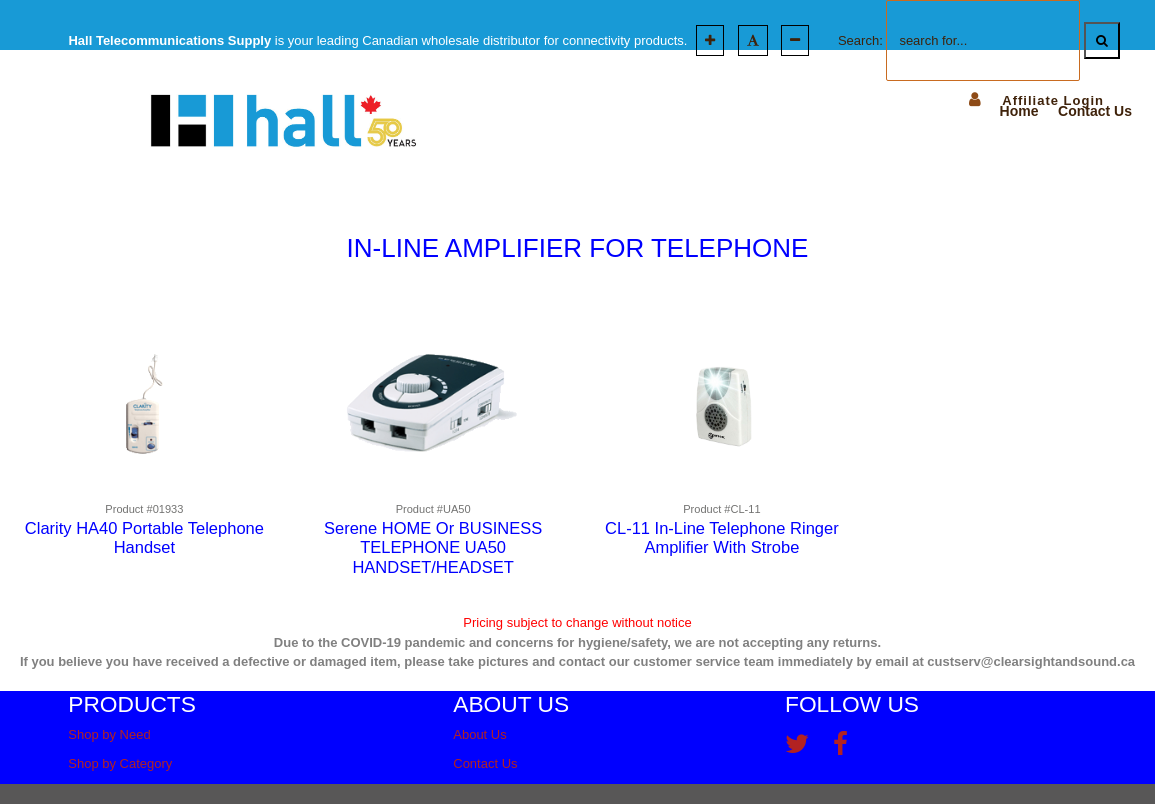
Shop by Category (120, 763)
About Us (479, 734)
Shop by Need (109, 734)
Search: (860, 40)
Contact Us (485, 763)
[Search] (1102, 40)
